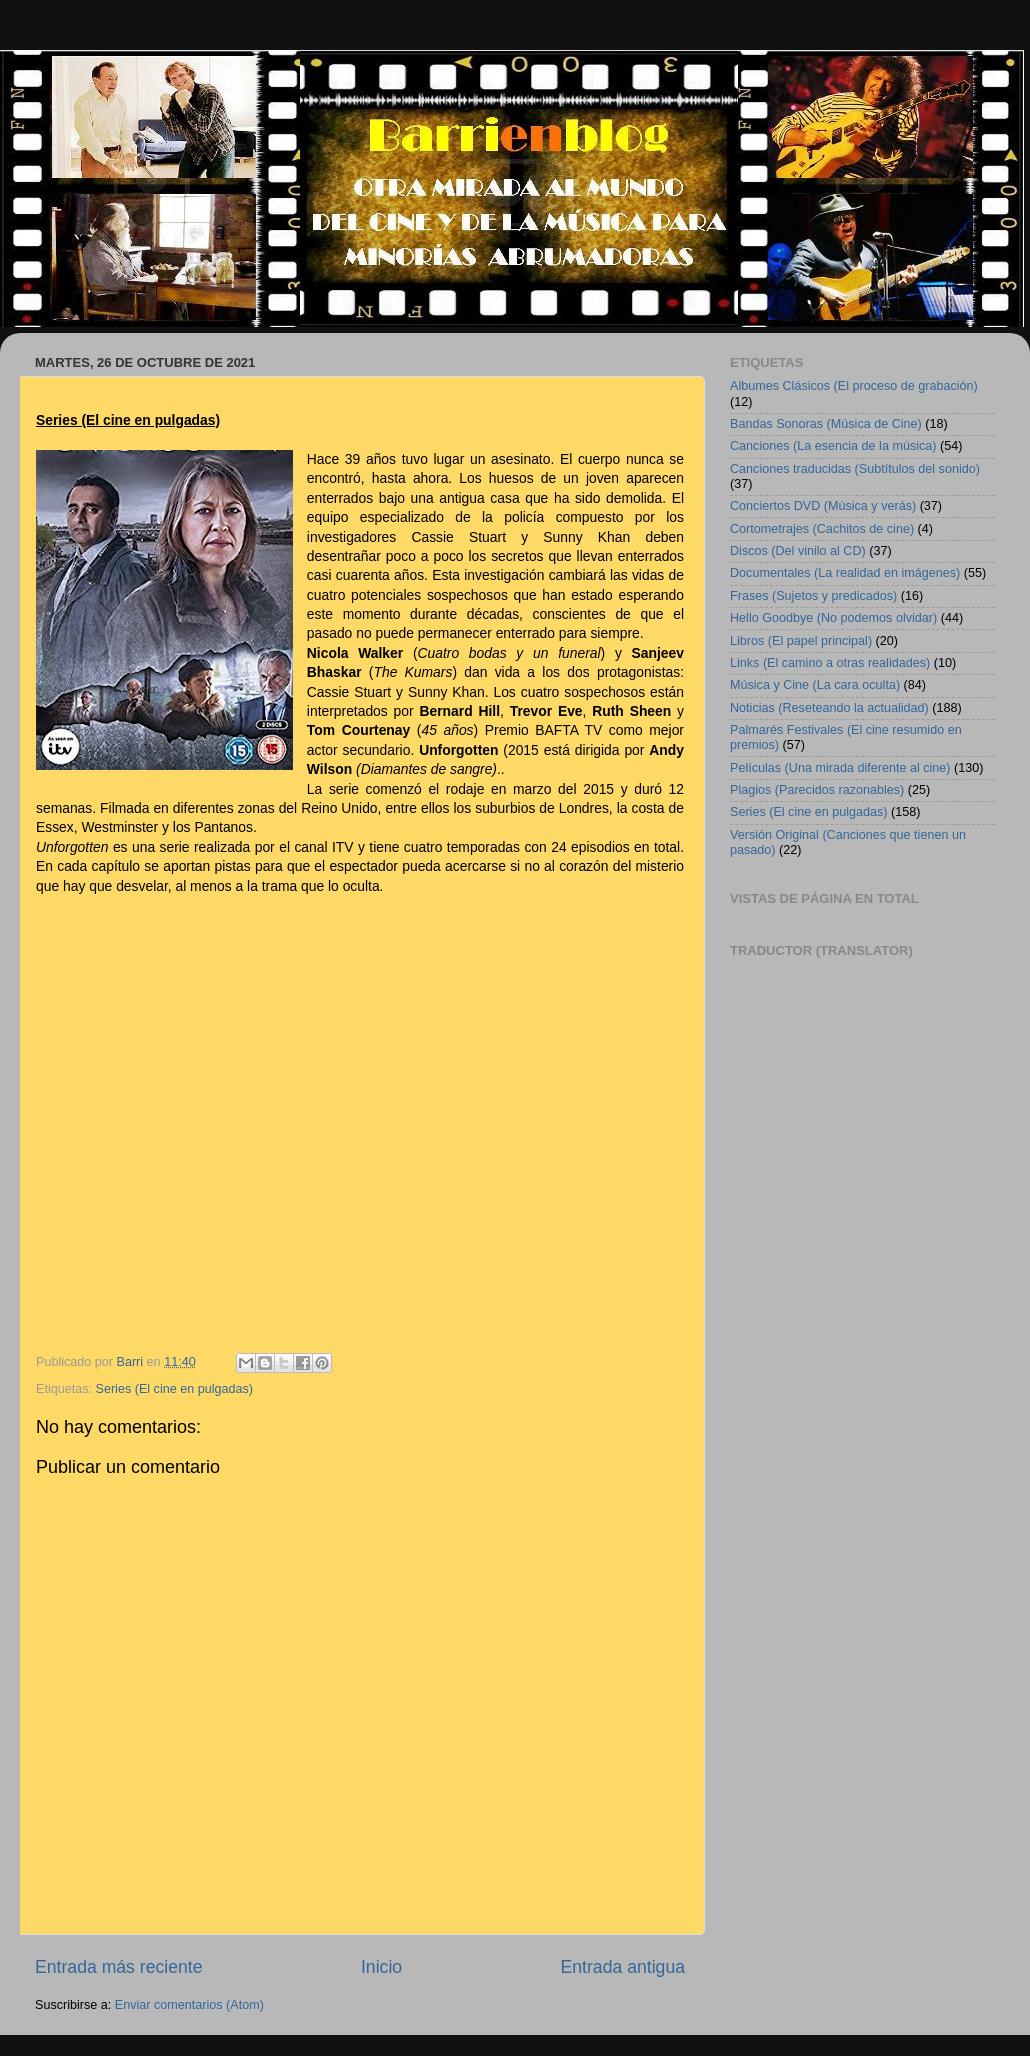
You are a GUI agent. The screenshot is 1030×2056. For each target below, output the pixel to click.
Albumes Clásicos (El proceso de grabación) (854, 386)
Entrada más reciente (119, 1967)
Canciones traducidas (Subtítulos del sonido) (855, 469)
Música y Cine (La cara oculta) (815, 685)
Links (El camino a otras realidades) (830, 663)
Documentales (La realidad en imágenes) (845, 573)
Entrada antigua (623, 1967)
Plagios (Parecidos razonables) (817, 790)
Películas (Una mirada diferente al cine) (840, 768)
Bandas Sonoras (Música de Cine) (826, 424)
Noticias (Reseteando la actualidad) (829, 708)
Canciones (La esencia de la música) (833, 446)
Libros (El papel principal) (801, 641)
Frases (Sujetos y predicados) (813, 596)
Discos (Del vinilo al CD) (798, 551)
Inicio (381, 1967)
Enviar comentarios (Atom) (189, 2005)
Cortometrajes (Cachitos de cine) (822, 529)
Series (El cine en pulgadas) (175, 1389)
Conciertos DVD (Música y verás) (823, 506)
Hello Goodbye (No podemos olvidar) (833, 618)
